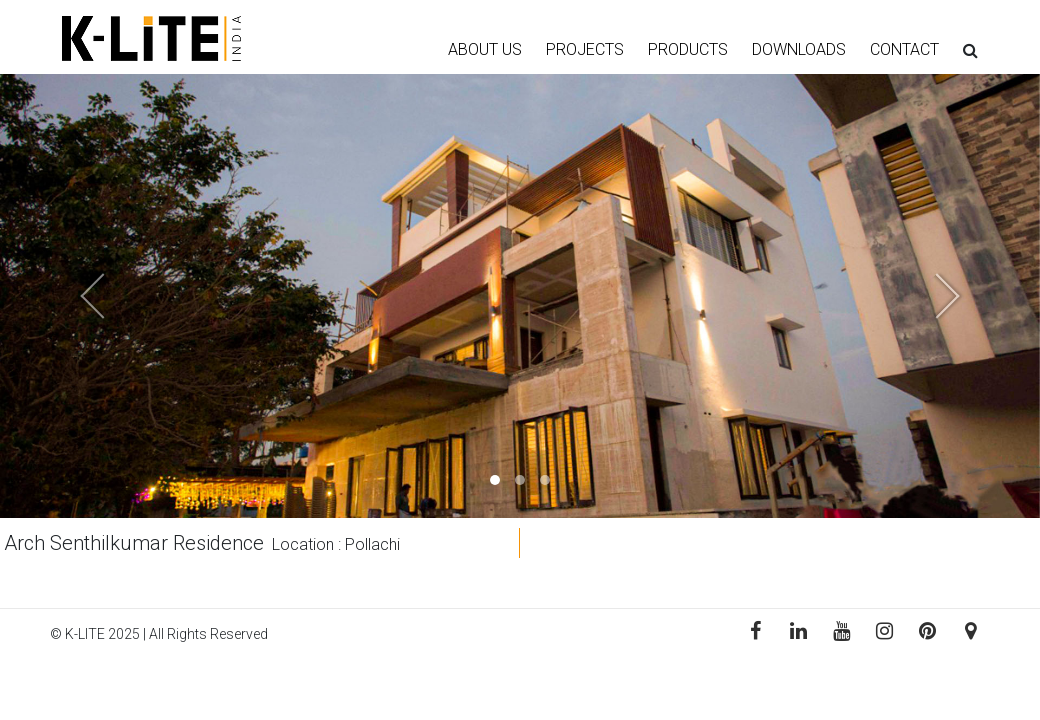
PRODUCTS (688, 49)
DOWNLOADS (799, 49)
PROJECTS (585, 49)
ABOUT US (485, 49)
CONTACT (904, 49)
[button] (78, 296)
